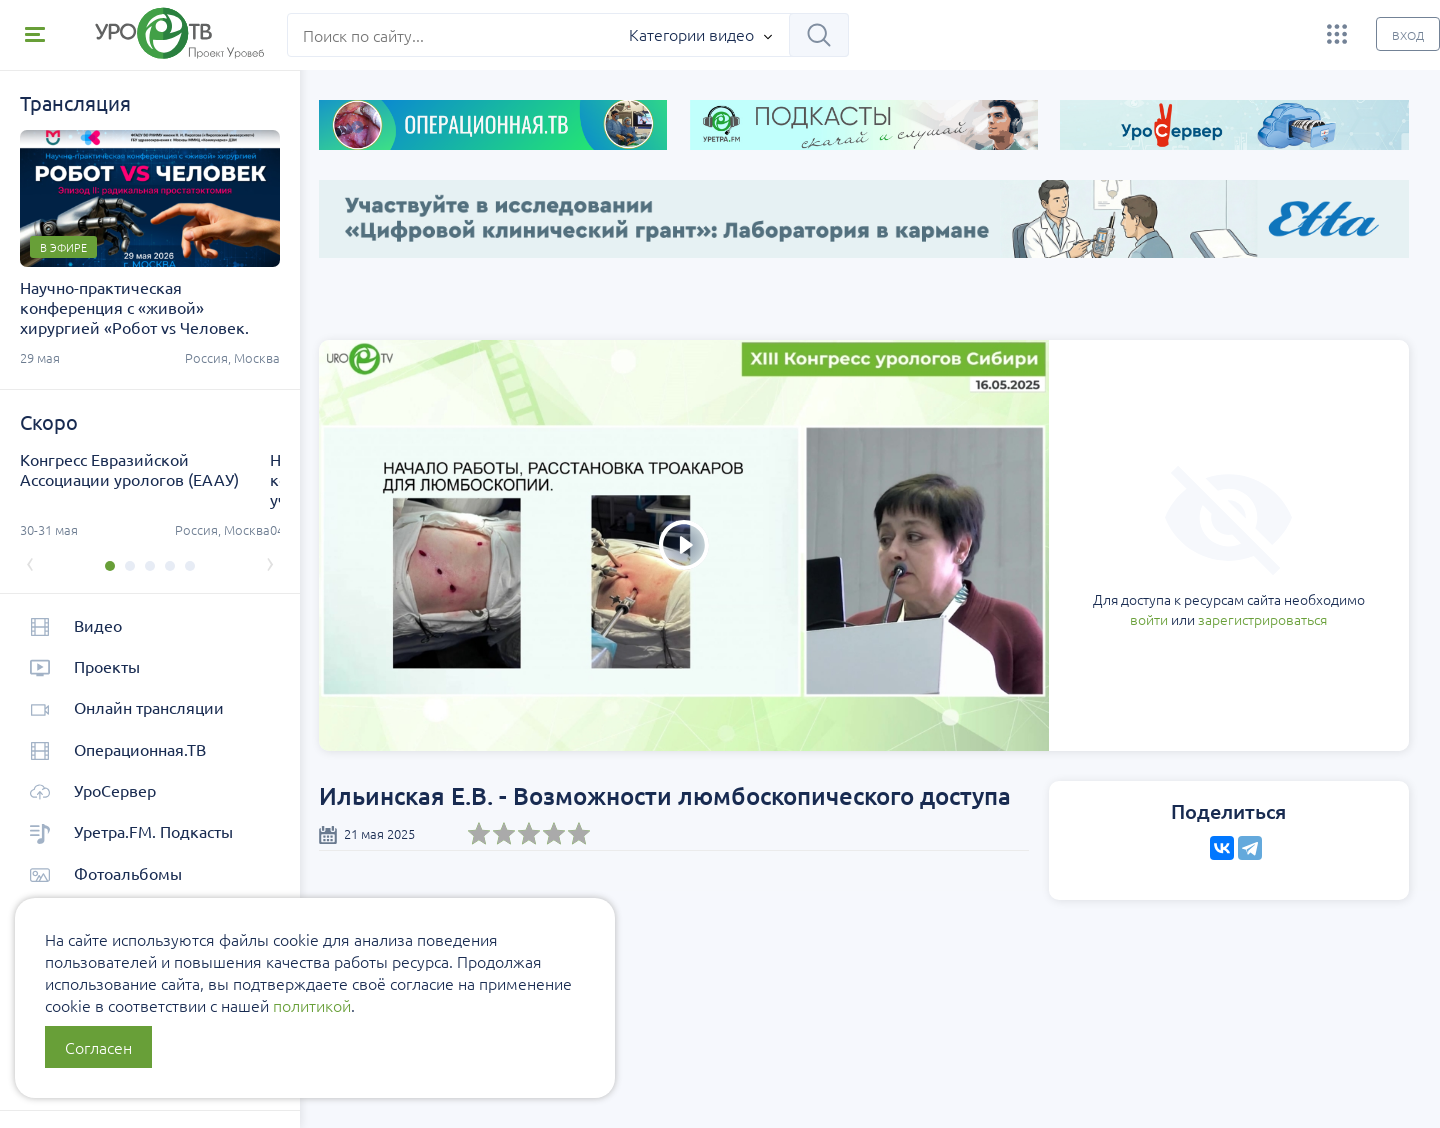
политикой (312, 1005)
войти (1041, 531)
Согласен (98, 1047)
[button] (105, 566)
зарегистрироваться (1154, 531)
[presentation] (30, 562)
